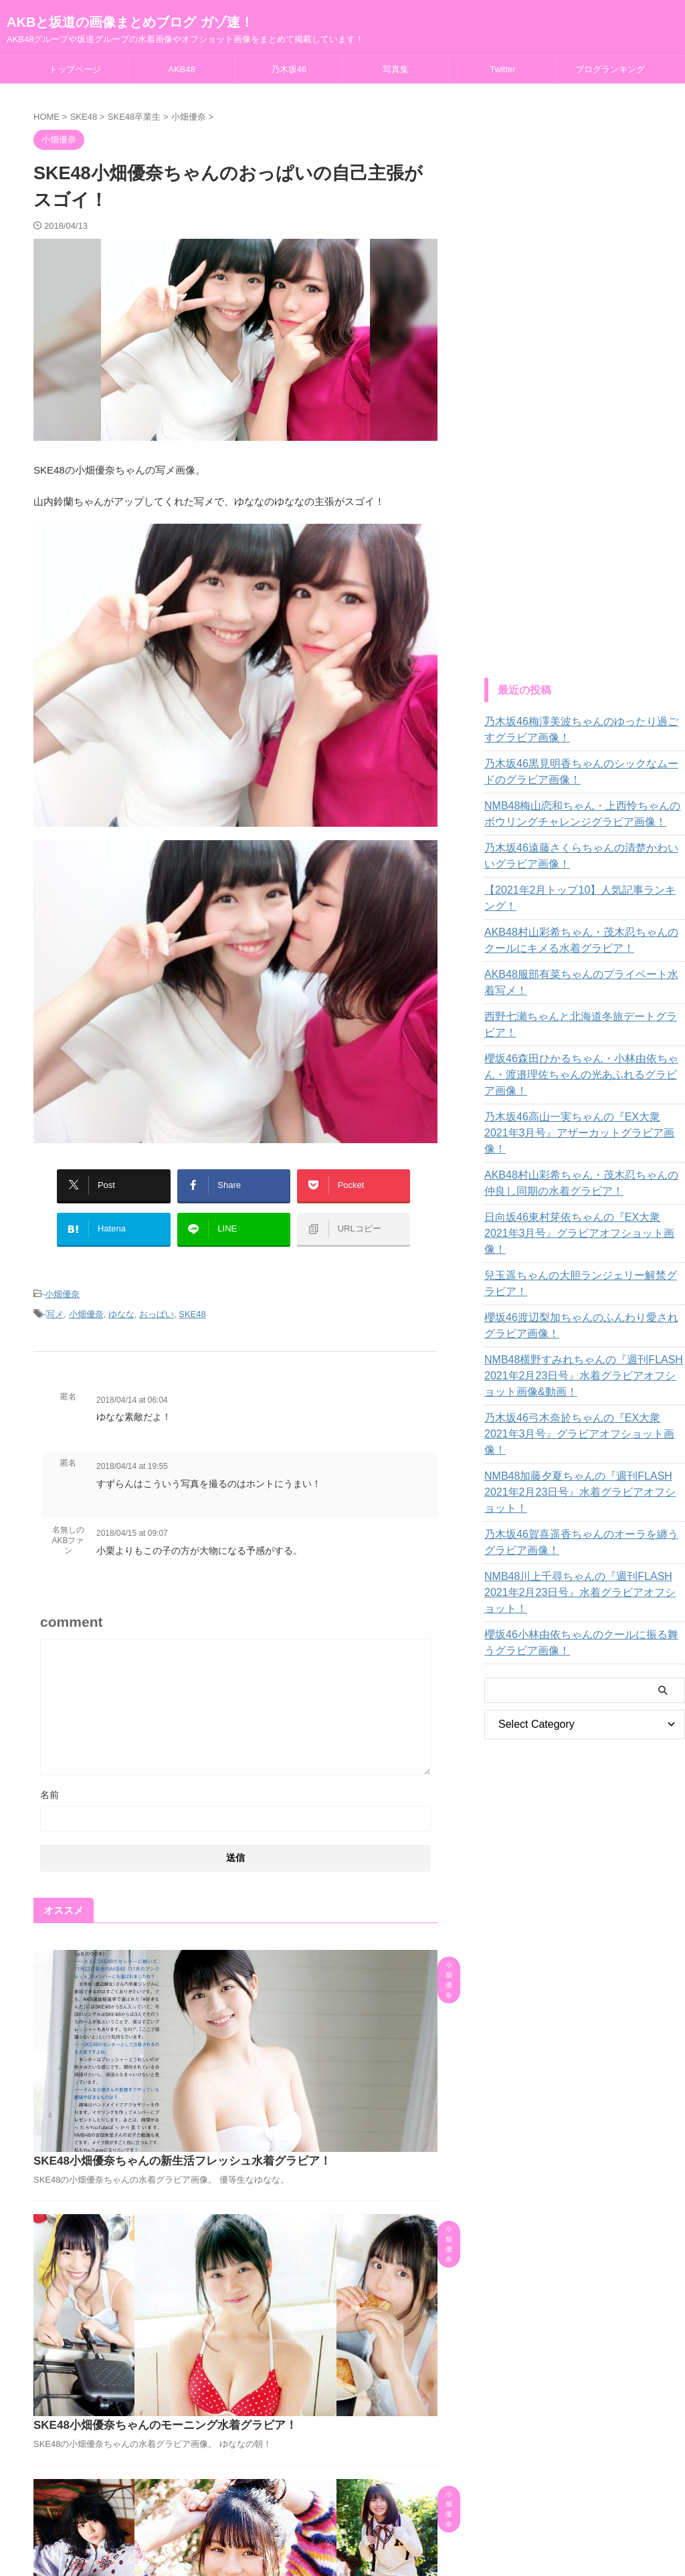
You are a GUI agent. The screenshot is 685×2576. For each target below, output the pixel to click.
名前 (49, 1777)
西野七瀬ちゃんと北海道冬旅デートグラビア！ (582, 1000)
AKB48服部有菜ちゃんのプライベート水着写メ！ (578, 966)
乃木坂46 (288, 69)
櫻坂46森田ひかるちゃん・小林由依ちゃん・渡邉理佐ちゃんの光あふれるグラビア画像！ (583, 1034)
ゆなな (121, 1298)
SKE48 (192, 1298)
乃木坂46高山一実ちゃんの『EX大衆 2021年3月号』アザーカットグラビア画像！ (580, 1077)
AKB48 (181, 69)
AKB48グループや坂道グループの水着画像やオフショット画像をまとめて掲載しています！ (342, 2537)
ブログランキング (610, 69)
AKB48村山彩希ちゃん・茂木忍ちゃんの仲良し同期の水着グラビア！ (583, 1119)
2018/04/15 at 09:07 (132, 1515)
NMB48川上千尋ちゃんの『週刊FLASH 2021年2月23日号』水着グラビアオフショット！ (583, 1472)
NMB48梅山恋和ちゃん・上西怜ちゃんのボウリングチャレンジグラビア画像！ (584, 814)
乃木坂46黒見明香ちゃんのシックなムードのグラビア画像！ (583, 772)
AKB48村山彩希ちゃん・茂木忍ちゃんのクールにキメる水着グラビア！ (583, 924)
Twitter (502, 69)
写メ (55, 1298)
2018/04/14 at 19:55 (132, 1449)
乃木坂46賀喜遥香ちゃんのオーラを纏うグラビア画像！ (583, 1430)
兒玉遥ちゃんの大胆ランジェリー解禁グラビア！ (578, 1203)
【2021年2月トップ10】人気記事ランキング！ (582, 890)
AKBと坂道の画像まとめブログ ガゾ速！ (130, 22)
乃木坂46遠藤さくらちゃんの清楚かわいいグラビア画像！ (583, 856)
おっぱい (156, 1298)
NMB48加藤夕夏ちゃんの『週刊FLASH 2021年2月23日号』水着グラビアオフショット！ (583, 1388)
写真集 (396, 69)
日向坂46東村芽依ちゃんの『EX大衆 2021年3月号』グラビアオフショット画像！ (580, 1161)
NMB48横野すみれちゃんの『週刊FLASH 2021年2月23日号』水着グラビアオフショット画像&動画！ (584, 1295)
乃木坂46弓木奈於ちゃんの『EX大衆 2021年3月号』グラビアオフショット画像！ (580, 1345)
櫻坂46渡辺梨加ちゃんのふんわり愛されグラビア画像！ (583, 1245)
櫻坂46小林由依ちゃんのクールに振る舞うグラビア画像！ (583, 1514)
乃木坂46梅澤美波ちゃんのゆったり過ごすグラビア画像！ (583, 729)
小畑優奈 (62, 1280)
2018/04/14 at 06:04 (132, 1382)
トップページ (75, 69)
